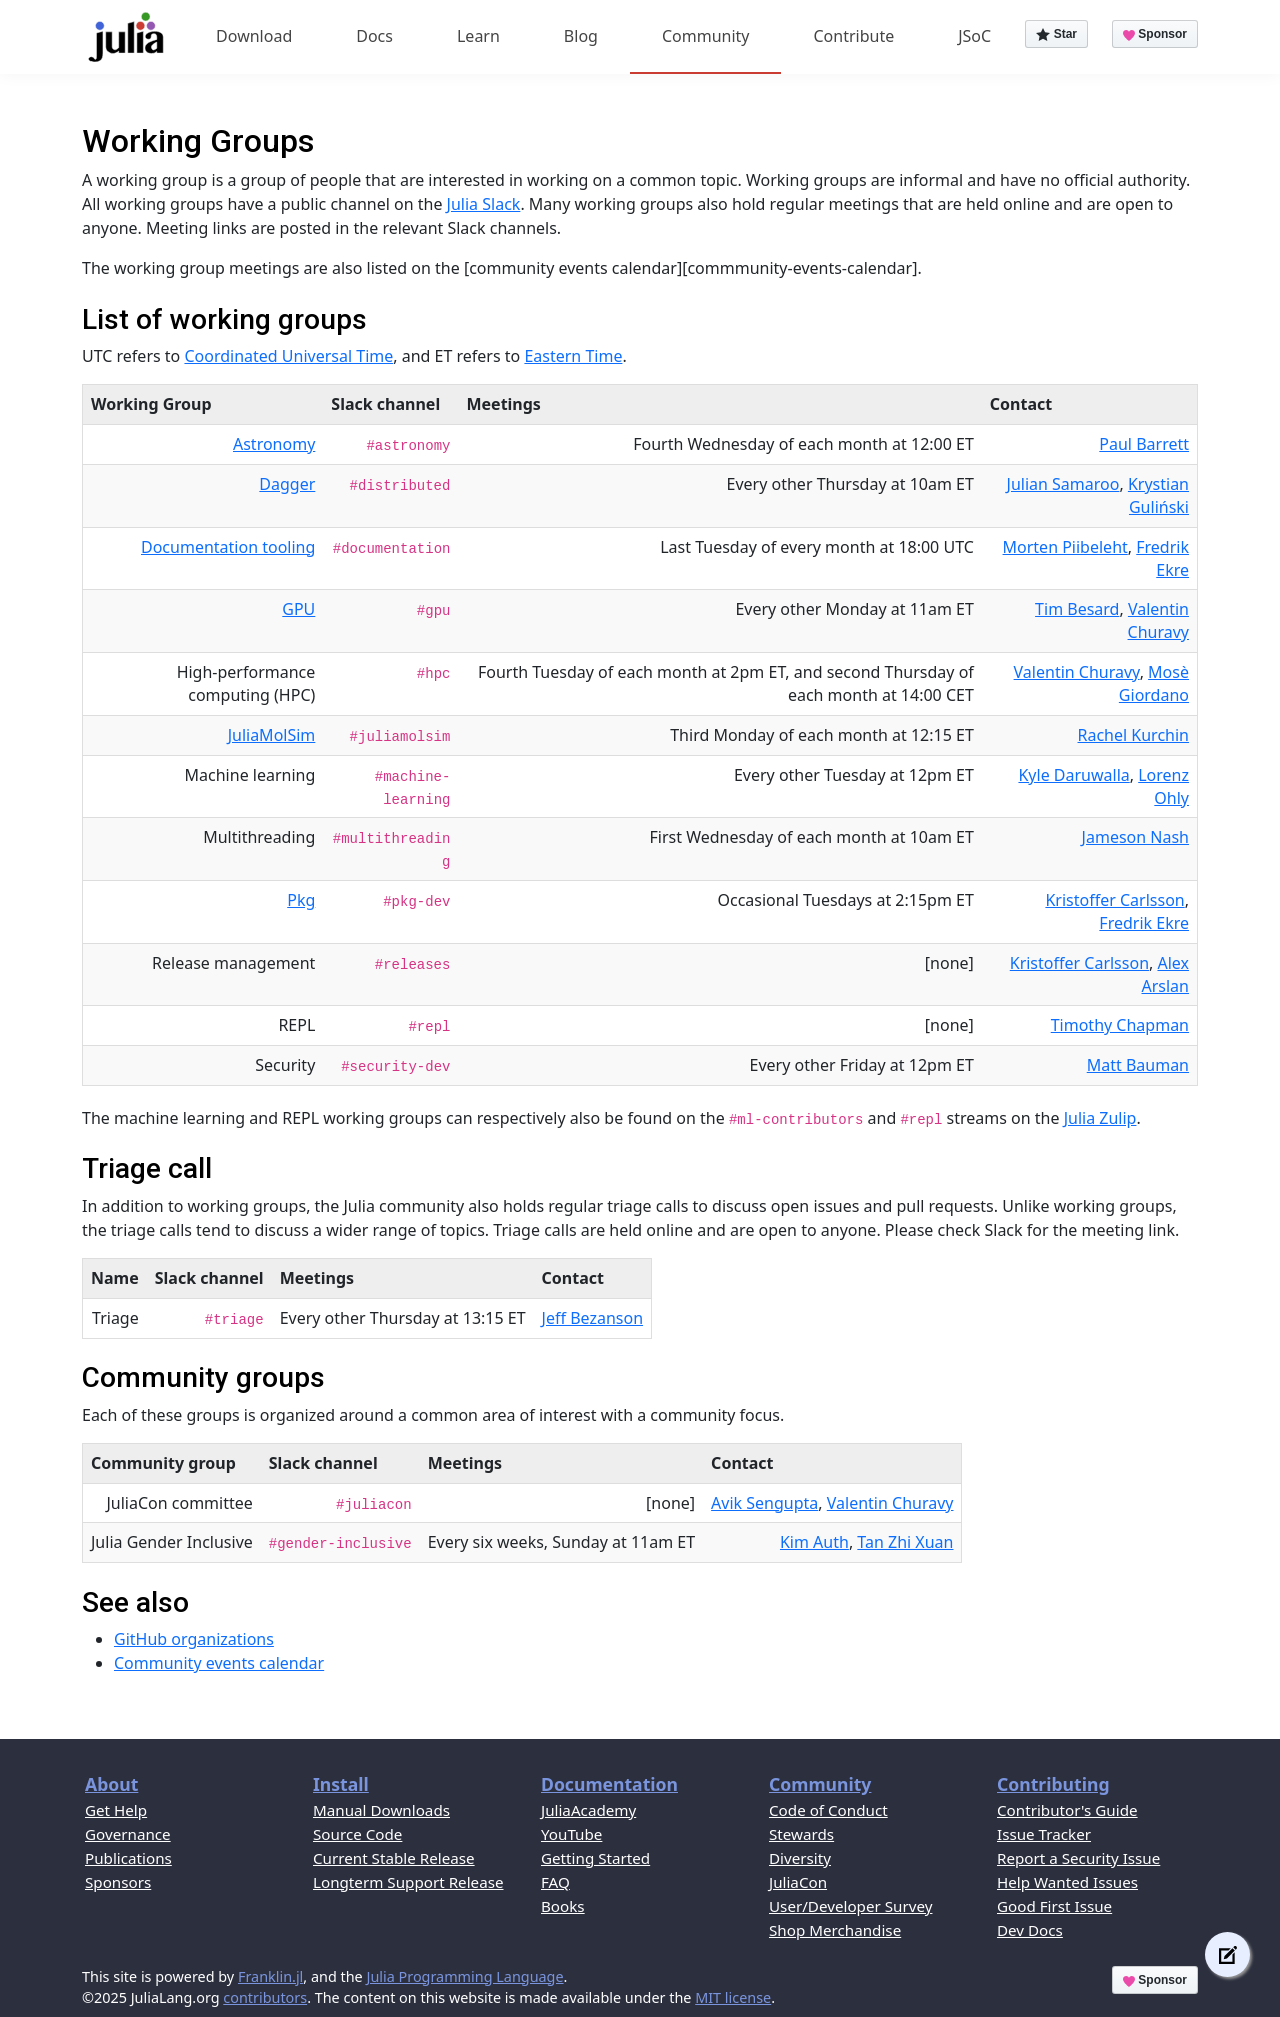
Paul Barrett (1144, 444)
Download (254, 36)
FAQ (555, 1882)
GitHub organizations (194, 1639)
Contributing (1053, 1784)
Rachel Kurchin (1133, 735)
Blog (581, 36)
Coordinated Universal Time (288, 356)
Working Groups (198, 141)
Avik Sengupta (764, 1503)
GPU (298, 609)
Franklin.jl (270, 1976)
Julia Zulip (1100, 1118)
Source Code (357, 1834)
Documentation (609, 1784)
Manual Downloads (381, 1810)
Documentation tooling (228, 547)
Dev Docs (1030, 1930)
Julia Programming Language (464, 1976)
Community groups (203, 1377)
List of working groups (224, 319)
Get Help (116, 1810)
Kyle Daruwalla (1073, 775)
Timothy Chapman (1120, 1025)
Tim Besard (1077, 609)
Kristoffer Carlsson (1114, 900)
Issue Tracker (1044, 1834)
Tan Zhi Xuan (905, 1542)
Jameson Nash (1135, 837)
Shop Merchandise (835, 1930)
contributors (265, 1997)
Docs (374, 36)
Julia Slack (484, 204)
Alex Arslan (1166, 974)
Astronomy (274, 444)
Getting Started (595, 1858)
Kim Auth (814, 1542)
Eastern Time (573, 356)
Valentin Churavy (1158, 620)
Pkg (301, 900)
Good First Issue (1054, 1906)
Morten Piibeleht (1065, 547)
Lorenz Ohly (1163, 786)
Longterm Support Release (408, 1882)
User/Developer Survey (850, 1906)
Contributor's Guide (1067, 1810)
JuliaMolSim (272, 735)
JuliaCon (798, 1882)
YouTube (571, 1834)
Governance (128, 1834)
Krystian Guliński (1158, 495)
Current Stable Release (394, 1858)
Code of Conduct (828, 1810)
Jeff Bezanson (592, 1318)
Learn (478, 36)
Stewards (801, 1834)
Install (341, 1784)
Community (706, 36)
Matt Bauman (1138, 1065)
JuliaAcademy (588, 1810)
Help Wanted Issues (1067, 1882)
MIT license (733, 1997)
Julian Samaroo (1063, 484)
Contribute (853, 36)
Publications (128, 1858)
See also (135, 1602)
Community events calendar (219, 1663)
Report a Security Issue (1078, 1858)
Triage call (147, 1168)
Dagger (287, 484)
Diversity (800, 1858)
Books (563, 1906)
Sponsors (118, 1882)
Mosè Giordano (1154, 683)
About (111, 1784)
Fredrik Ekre (1162, 558)
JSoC (974, 36)
